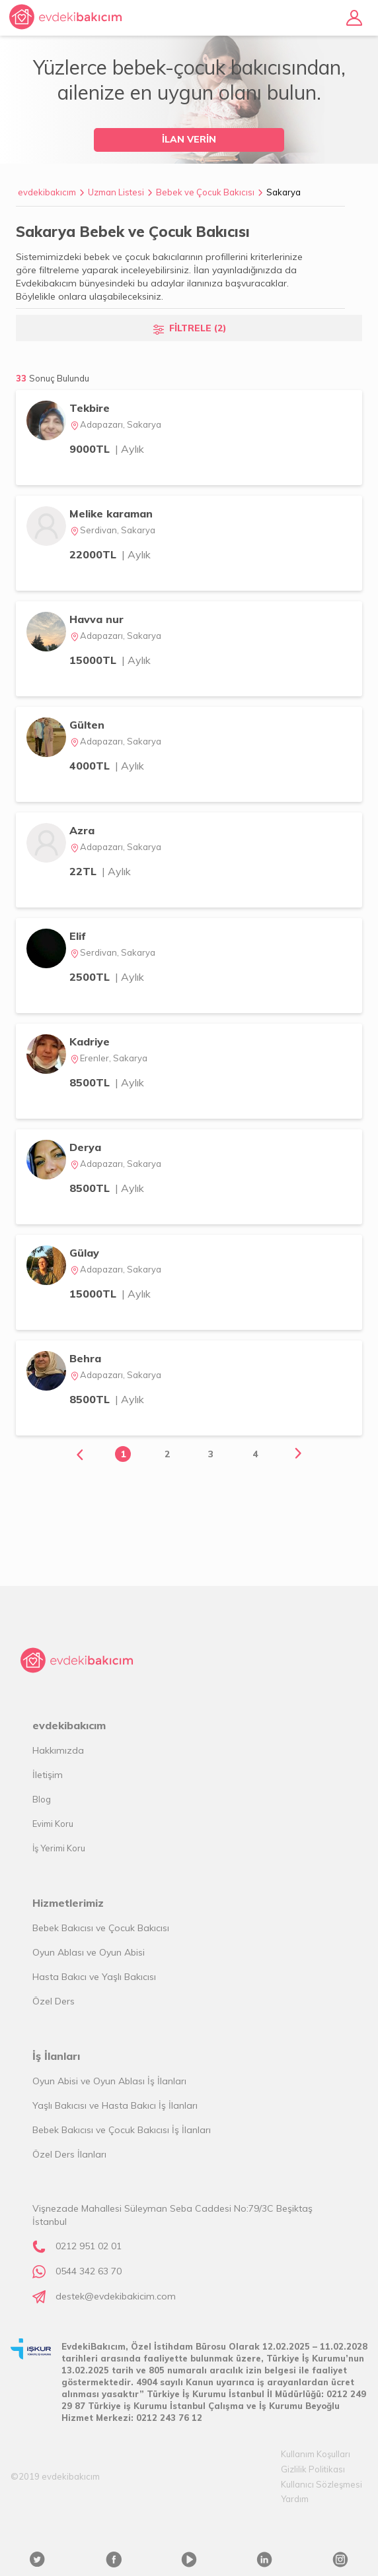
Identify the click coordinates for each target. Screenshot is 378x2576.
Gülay (84, 1252)
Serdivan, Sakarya (112, 530)
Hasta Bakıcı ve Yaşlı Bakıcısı (94, 1977)
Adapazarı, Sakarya (115, 424)
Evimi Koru (52, 1823)
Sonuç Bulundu (59, 378)
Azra (81, 830)
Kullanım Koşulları (315, 2454)
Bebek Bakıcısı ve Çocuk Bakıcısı (100, 1928)
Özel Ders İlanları (69, 2154)
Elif (77, 935)
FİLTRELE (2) (198, 328)
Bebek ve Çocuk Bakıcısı (205, 192)
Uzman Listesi (116, 192)
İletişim (47, 1775)
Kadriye (89, 1041)
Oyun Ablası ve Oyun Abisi (88, 1952)
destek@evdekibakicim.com (116, 2296)
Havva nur (96, 619)
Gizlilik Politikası (313, 2469)
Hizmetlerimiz (68, 1902)
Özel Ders (53, 2001)
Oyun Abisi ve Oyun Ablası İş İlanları (109, 2081)
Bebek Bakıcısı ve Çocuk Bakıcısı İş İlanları (121, 2130)
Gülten (86, 724)
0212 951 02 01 (89, 2246)
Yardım (295, 2498)
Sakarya (283, 192)
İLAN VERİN (189, 139)
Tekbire (89, 407)
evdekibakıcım (47, 192)
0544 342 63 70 (89, 2271)
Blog (41, 1799)
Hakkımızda (58, 1750)
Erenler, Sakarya (108, 1058)
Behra (85, 1358)
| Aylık (129, 448)
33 (52, 378)
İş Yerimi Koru (58, 1848)
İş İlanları (56, 2056)
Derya (85, 1147)
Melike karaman (111, 513)
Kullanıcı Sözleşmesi (321, 2484)
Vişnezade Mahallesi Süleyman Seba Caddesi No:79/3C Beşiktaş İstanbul (172, 2215)
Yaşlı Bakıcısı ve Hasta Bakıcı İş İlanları (115, 2105)
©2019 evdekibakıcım (55, 2476)
